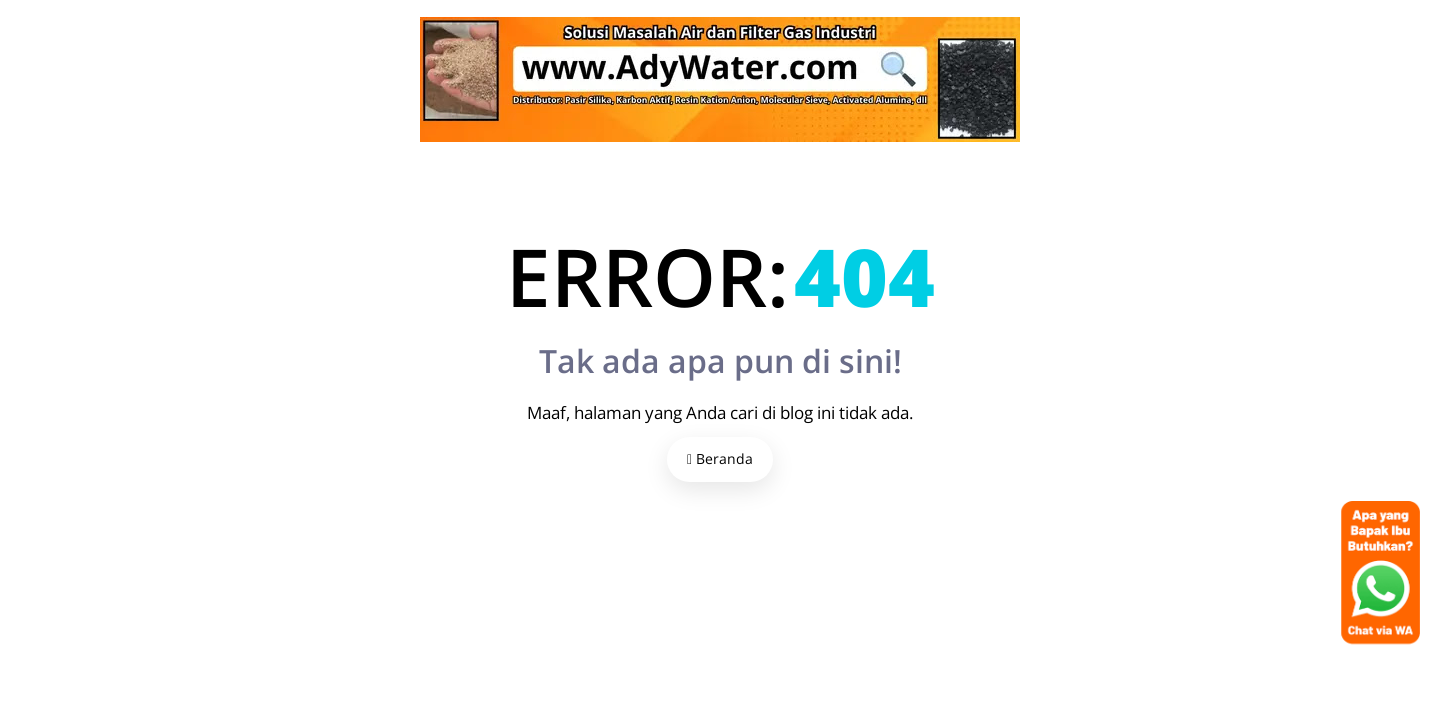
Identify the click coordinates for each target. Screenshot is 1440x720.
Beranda (720, 458)
